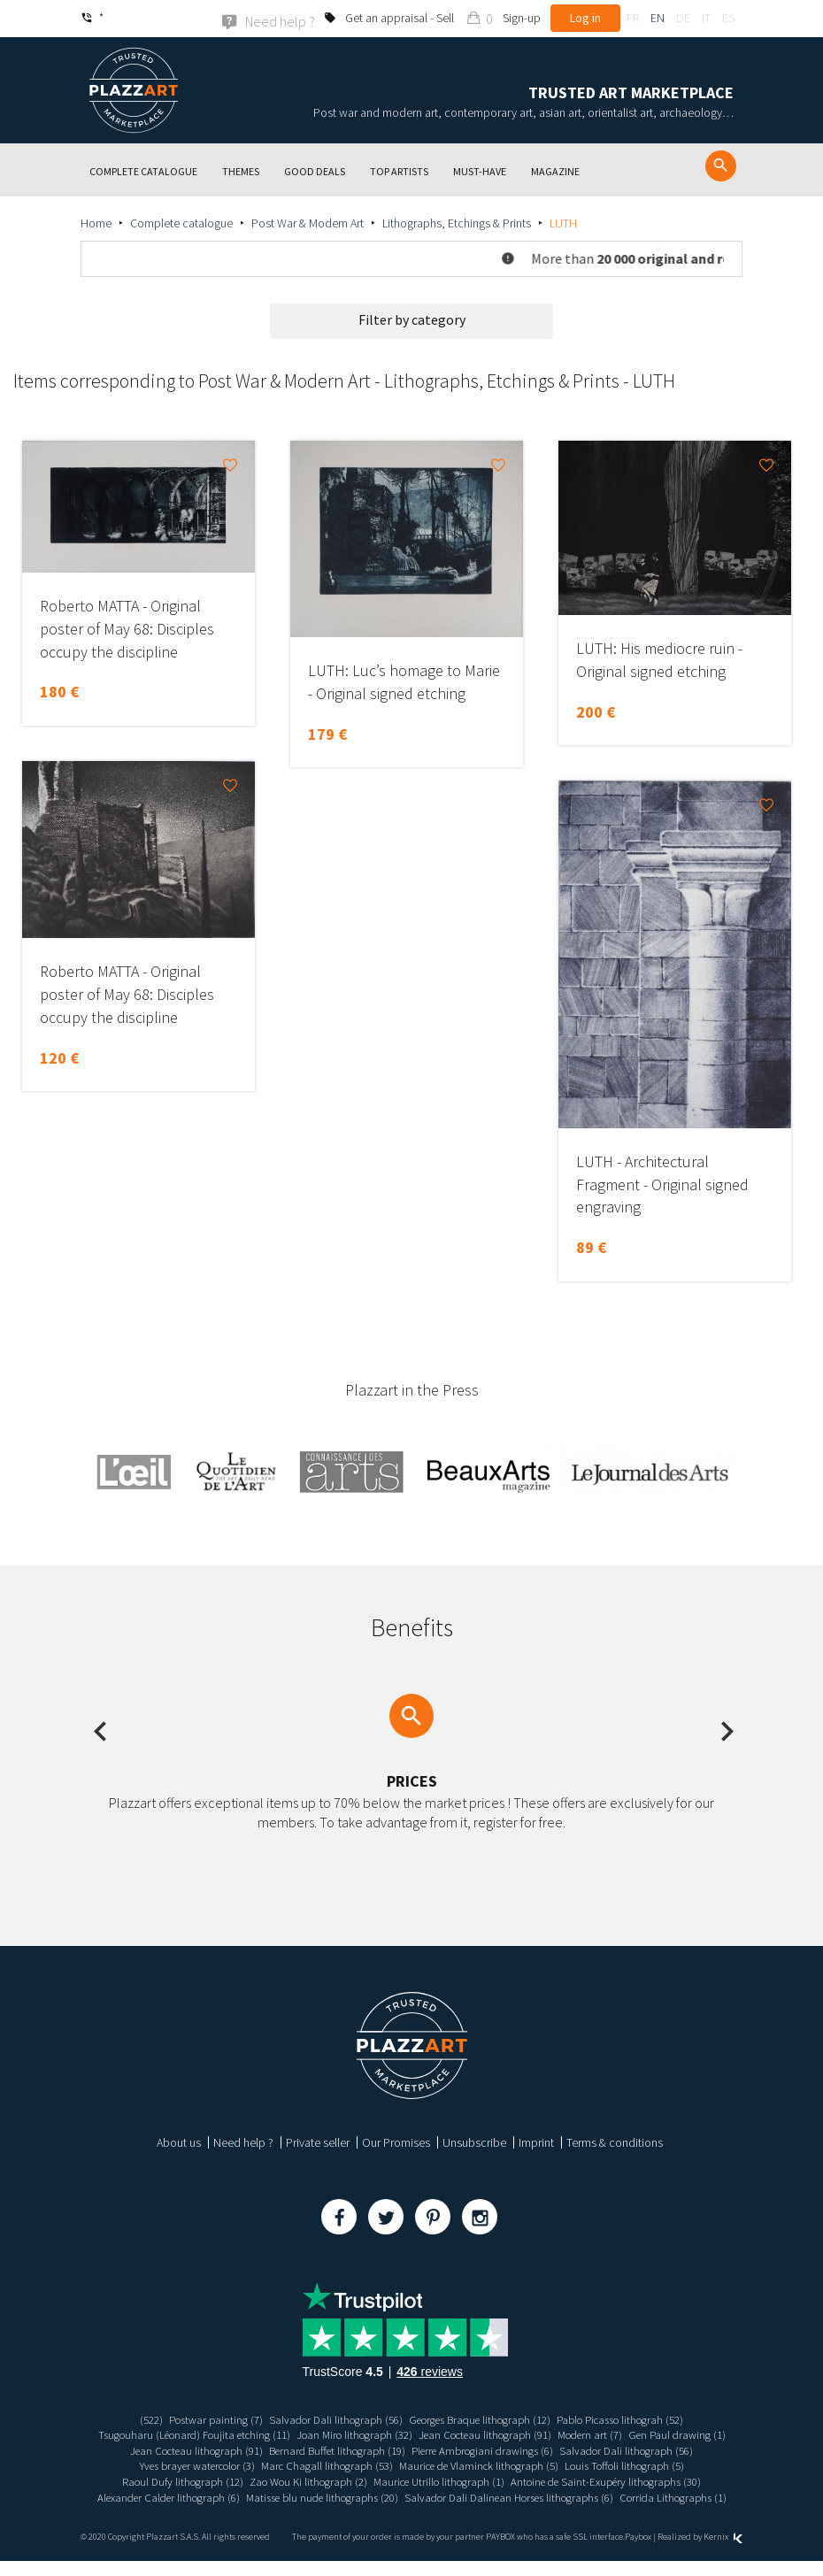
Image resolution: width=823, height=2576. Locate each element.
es (728, 18)
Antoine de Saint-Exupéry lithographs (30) (245, 2496)
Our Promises (396, 2141)
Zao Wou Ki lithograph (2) (474, 2480)
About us (179, 2141)
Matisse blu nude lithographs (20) (599, 2496)
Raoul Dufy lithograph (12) (338, 2480)
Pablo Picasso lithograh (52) (637, 2418)
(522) (129, 2418)
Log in (585, 18)
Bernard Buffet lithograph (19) (462, 2449)
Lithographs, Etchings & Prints (456, 222)
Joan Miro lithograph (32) (405, 2433)
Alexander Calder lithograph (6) (432, 2496)
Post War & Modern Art (307, 222)
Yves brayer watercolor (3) (323, 2465)
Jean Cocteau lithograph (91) (546, 2433)
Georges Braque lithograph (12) (482, 2418)
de (683, 18)
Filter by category (411, 318)
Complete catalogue (181, 222)
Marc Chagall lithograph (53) (465, 2465)
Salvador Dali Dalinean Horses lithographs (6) (351, 2511)
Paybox (638, 2551)
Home (96, 222)
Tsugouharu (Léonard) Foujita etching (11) (231, 2433)
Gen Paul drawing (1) (179, 2449)
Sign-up (522, 18)
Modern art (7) (661, 2433)
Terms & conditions (614, 2141)
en (657, 18)
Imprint (536, 2141)
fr (633, 18)
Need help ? (243, 2141)
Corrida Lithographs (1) (528, 2511)
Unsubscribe (474, 2141)
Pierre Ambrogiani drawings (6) (619, 2449)
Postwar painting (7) (198, 2418)
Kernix (723, 2551)
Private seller (318, 2141)
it (706, 18)
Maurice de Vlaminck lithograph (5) (628, 2465)
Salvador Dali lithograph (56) (326, 2418)
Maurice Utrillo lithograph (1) (615, 2480)
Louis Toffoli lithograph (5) (202, 2480)
